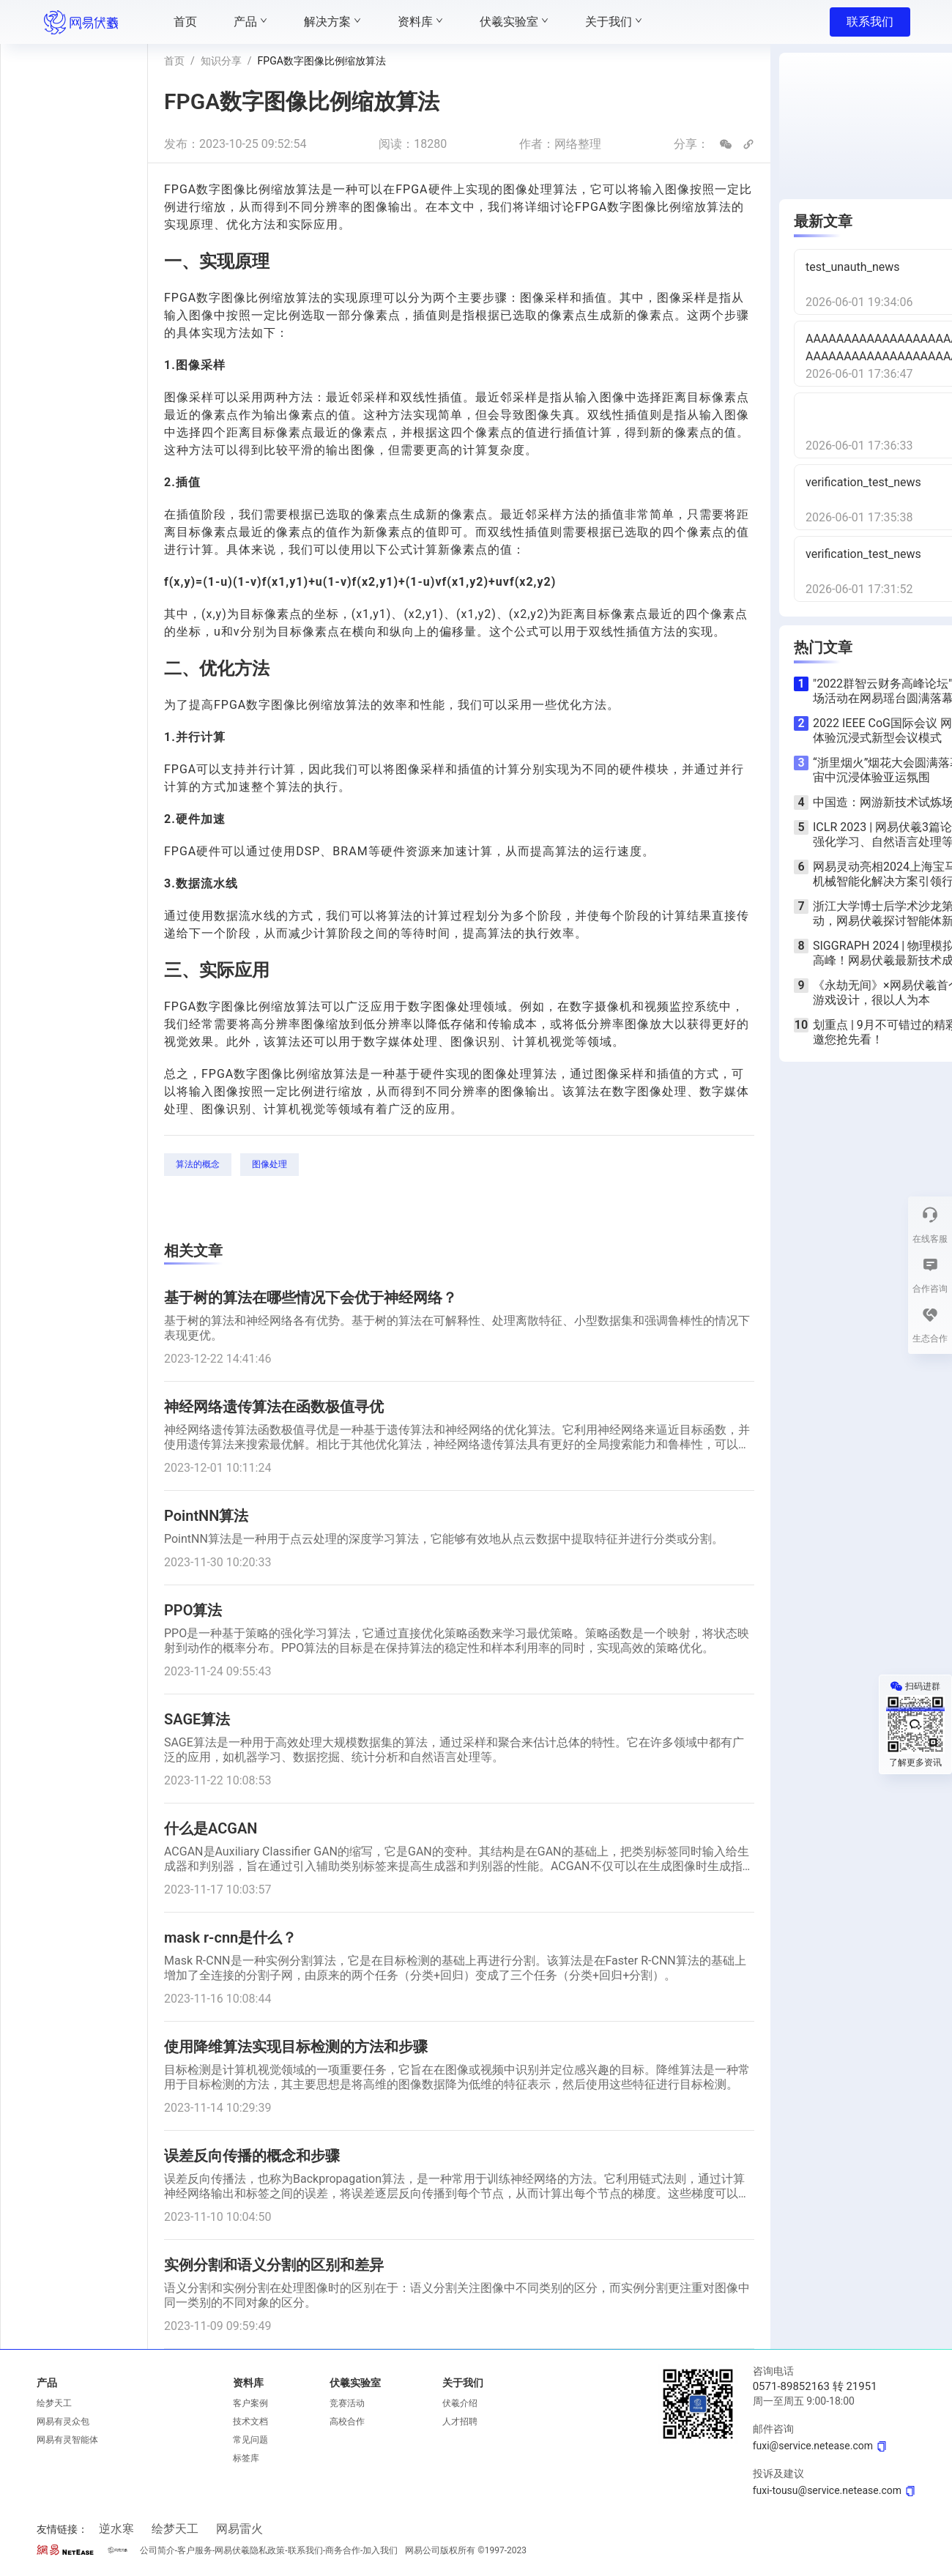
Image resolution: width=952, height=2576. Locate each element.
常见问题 (250, 2440)
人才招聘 (459, 2421)
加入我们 (380, 2550)
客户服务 (194, 2550)
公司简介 (157, 2550)
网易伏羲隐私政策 (250, 2550)
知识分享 (221, 61)
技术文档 (250, 2421)
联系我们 (870, 22)
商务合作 (342, 2550)
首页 (174, 61)
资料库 (248, 2383)
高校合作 (347, 2421)
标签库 (246, 2458)
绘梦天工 (54, 2403)
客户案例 (250, 2403)
